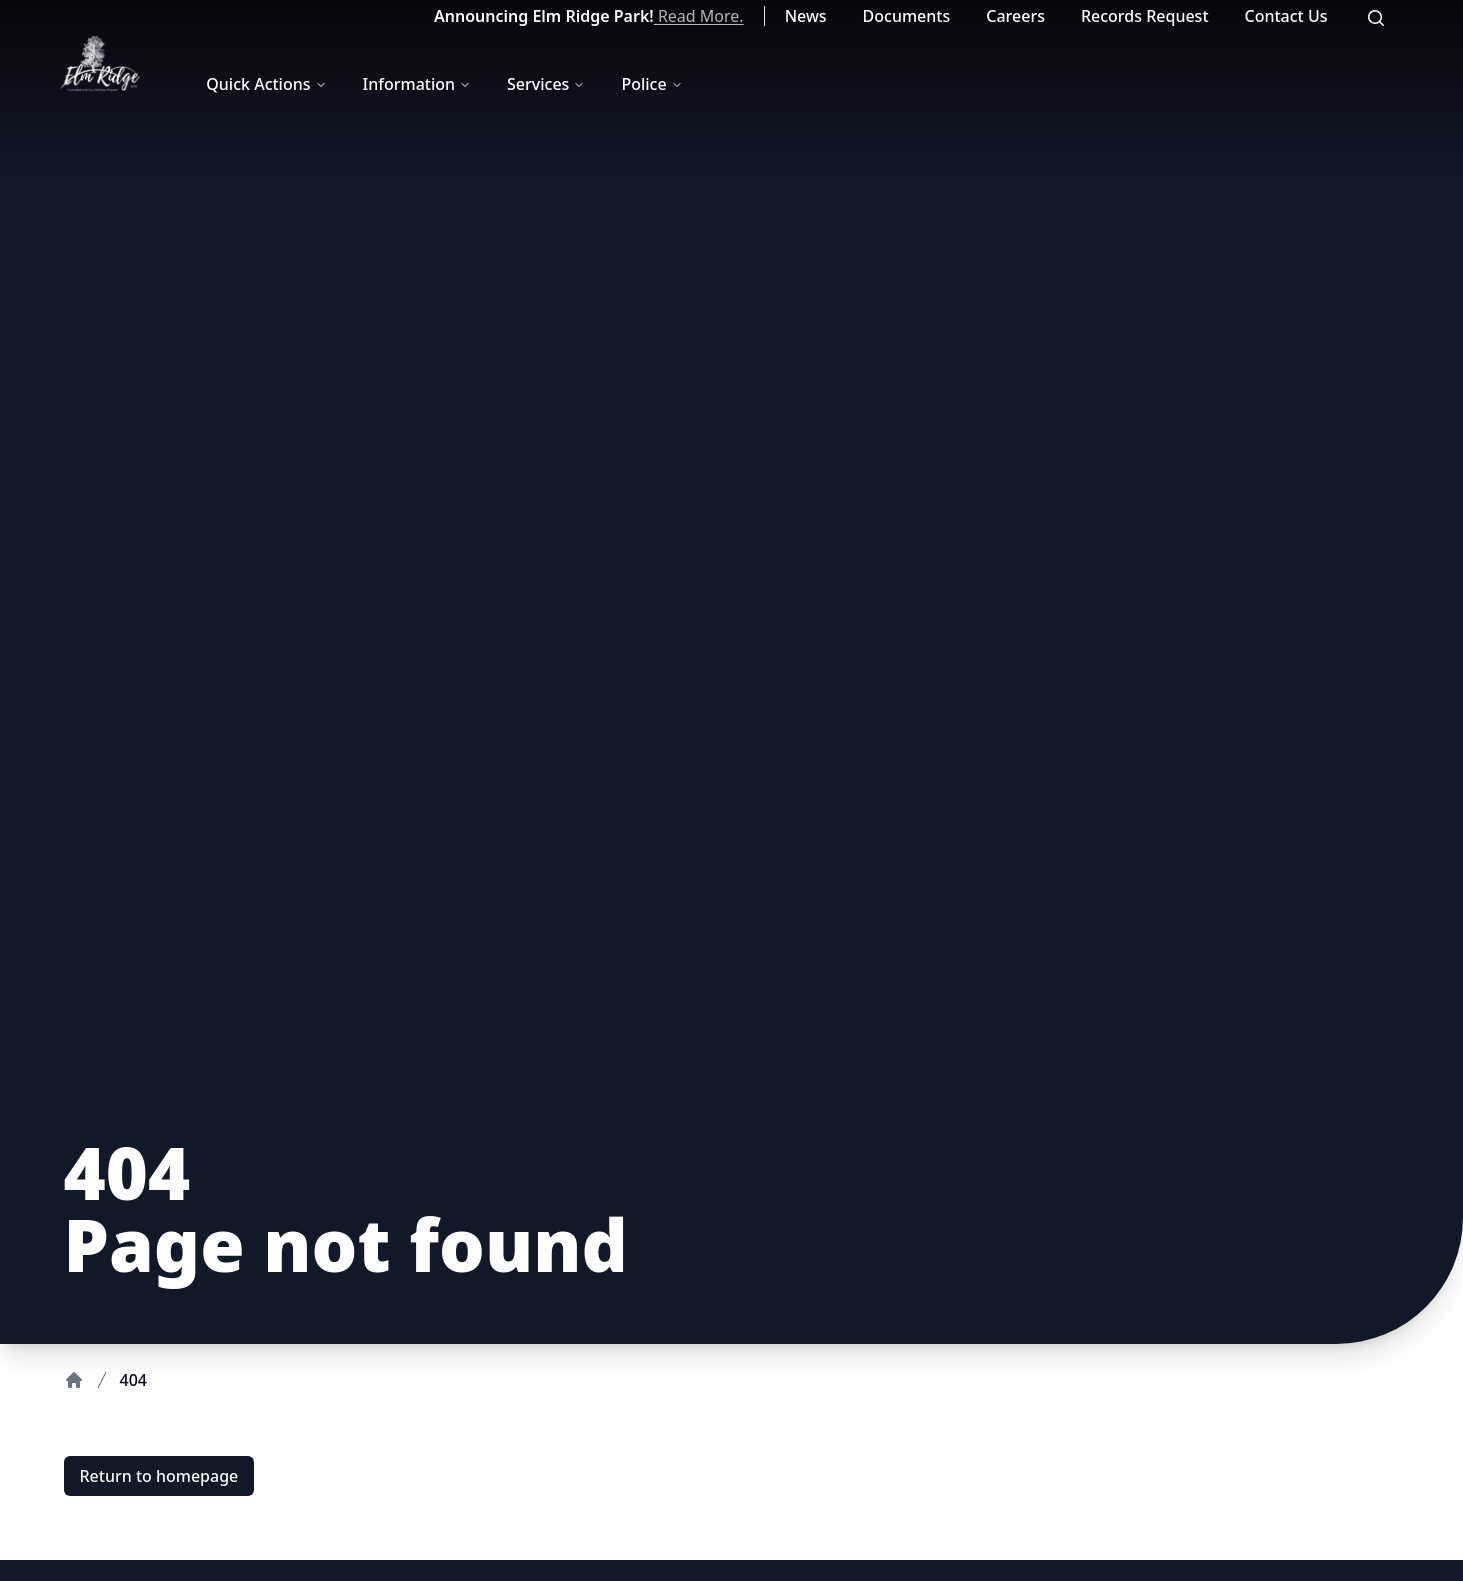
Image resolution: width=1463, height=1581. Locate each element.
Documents (907, 16)
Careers (1015, 16)
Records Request (1145, 16)
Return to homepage (159, 1476)
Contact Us (1286, 16)
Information (417, 84)
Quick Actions (266, 84)
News (806, 16)
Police (651, 84)
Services (546, 84)
